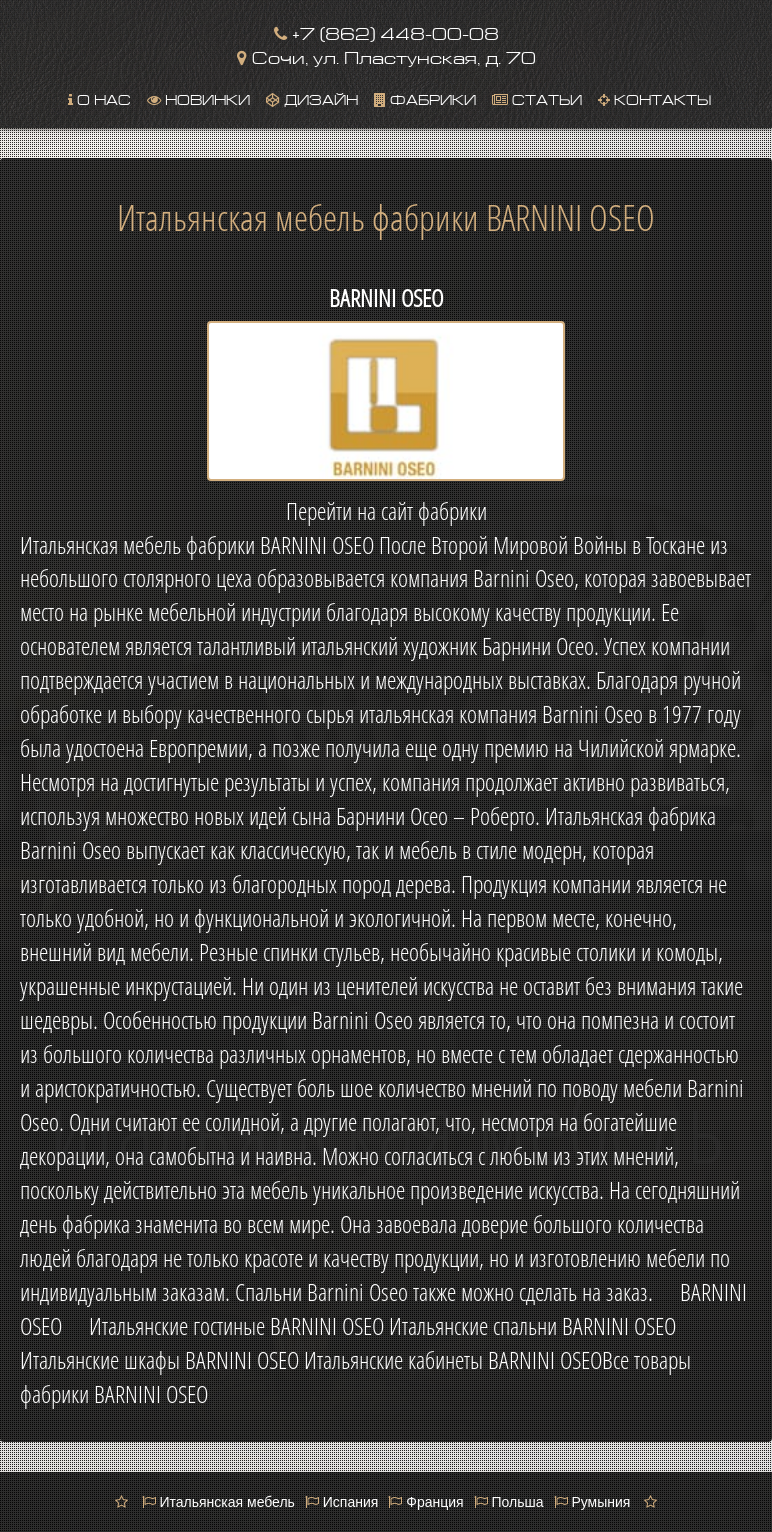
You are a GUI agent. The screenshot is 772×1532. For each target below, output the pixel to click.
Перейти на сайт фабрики (386, 511)
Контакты (654, 98)
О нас (99, 98)
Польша (509, 1502)
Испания (341, 1502)
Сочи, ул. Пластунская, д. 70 (386, 55)
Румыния (592, 1502)
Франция (425, 1502)
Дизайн (312, 98)
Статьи (537, 98)
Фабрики (425, 98)
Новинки (198, 98)
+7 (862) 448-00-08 (386, 31)
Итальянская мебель (218, 1502)
